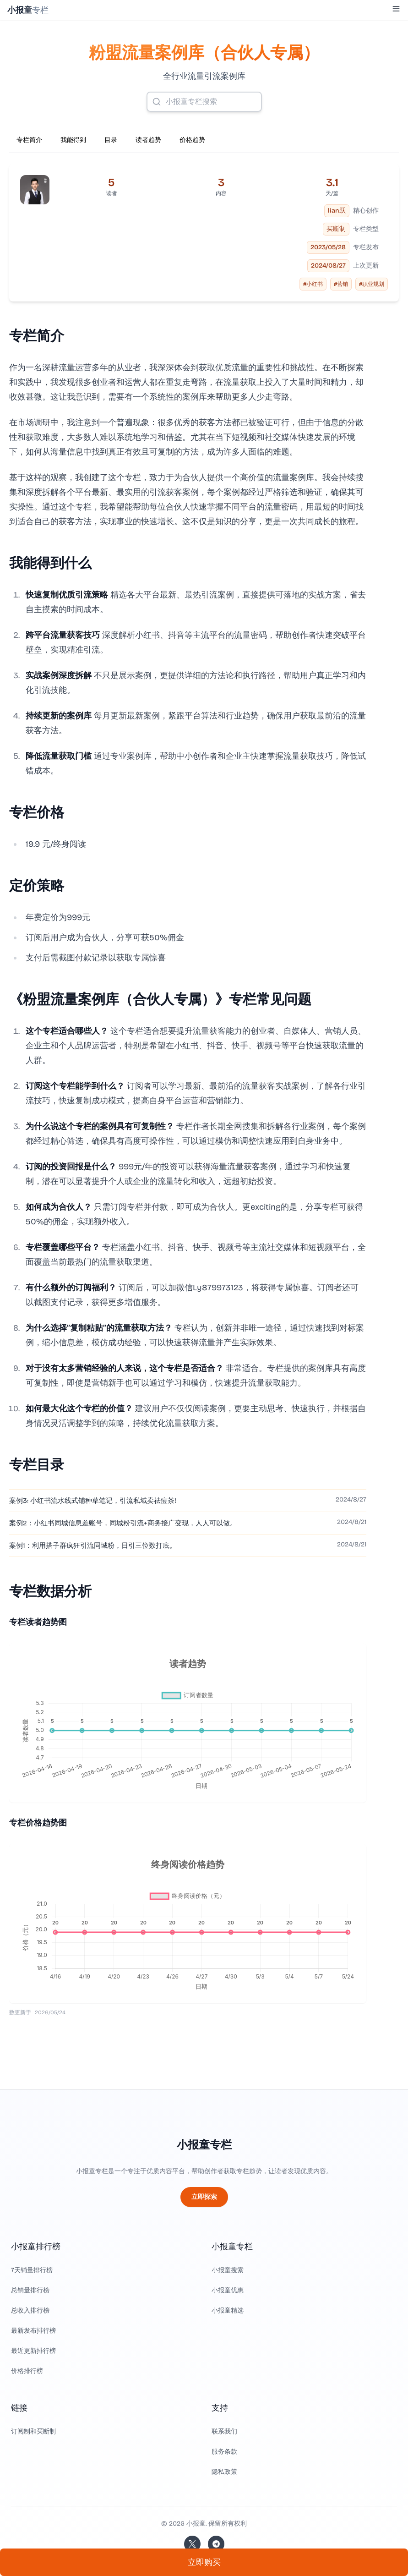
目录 (110, 140)
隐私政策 (224, 2472)
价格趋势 (192, 140)
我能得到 (73, 140)
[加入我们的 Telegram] (216, 2544)
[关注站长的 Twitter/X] (192, 2544)
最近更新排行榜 (33, 2351)
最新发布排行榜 (33, 2331)
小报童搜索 (228, 2270)
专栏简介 (29, 140)
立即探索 (204, 2197)
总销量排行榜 (30, 2290)
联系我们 (224, 2431)
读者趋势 (148, 140)
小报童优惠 (228, 2290)
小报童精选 (228, 2310)
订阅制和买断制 (33, 2431)
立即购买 (204, 2562)
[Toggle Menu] (396, 8)
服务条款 (224, 2451)
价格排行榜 (27, 2371)
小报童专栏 (204, 2144)
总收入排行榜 (30, 2310)
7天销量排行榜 (32, 2270)
